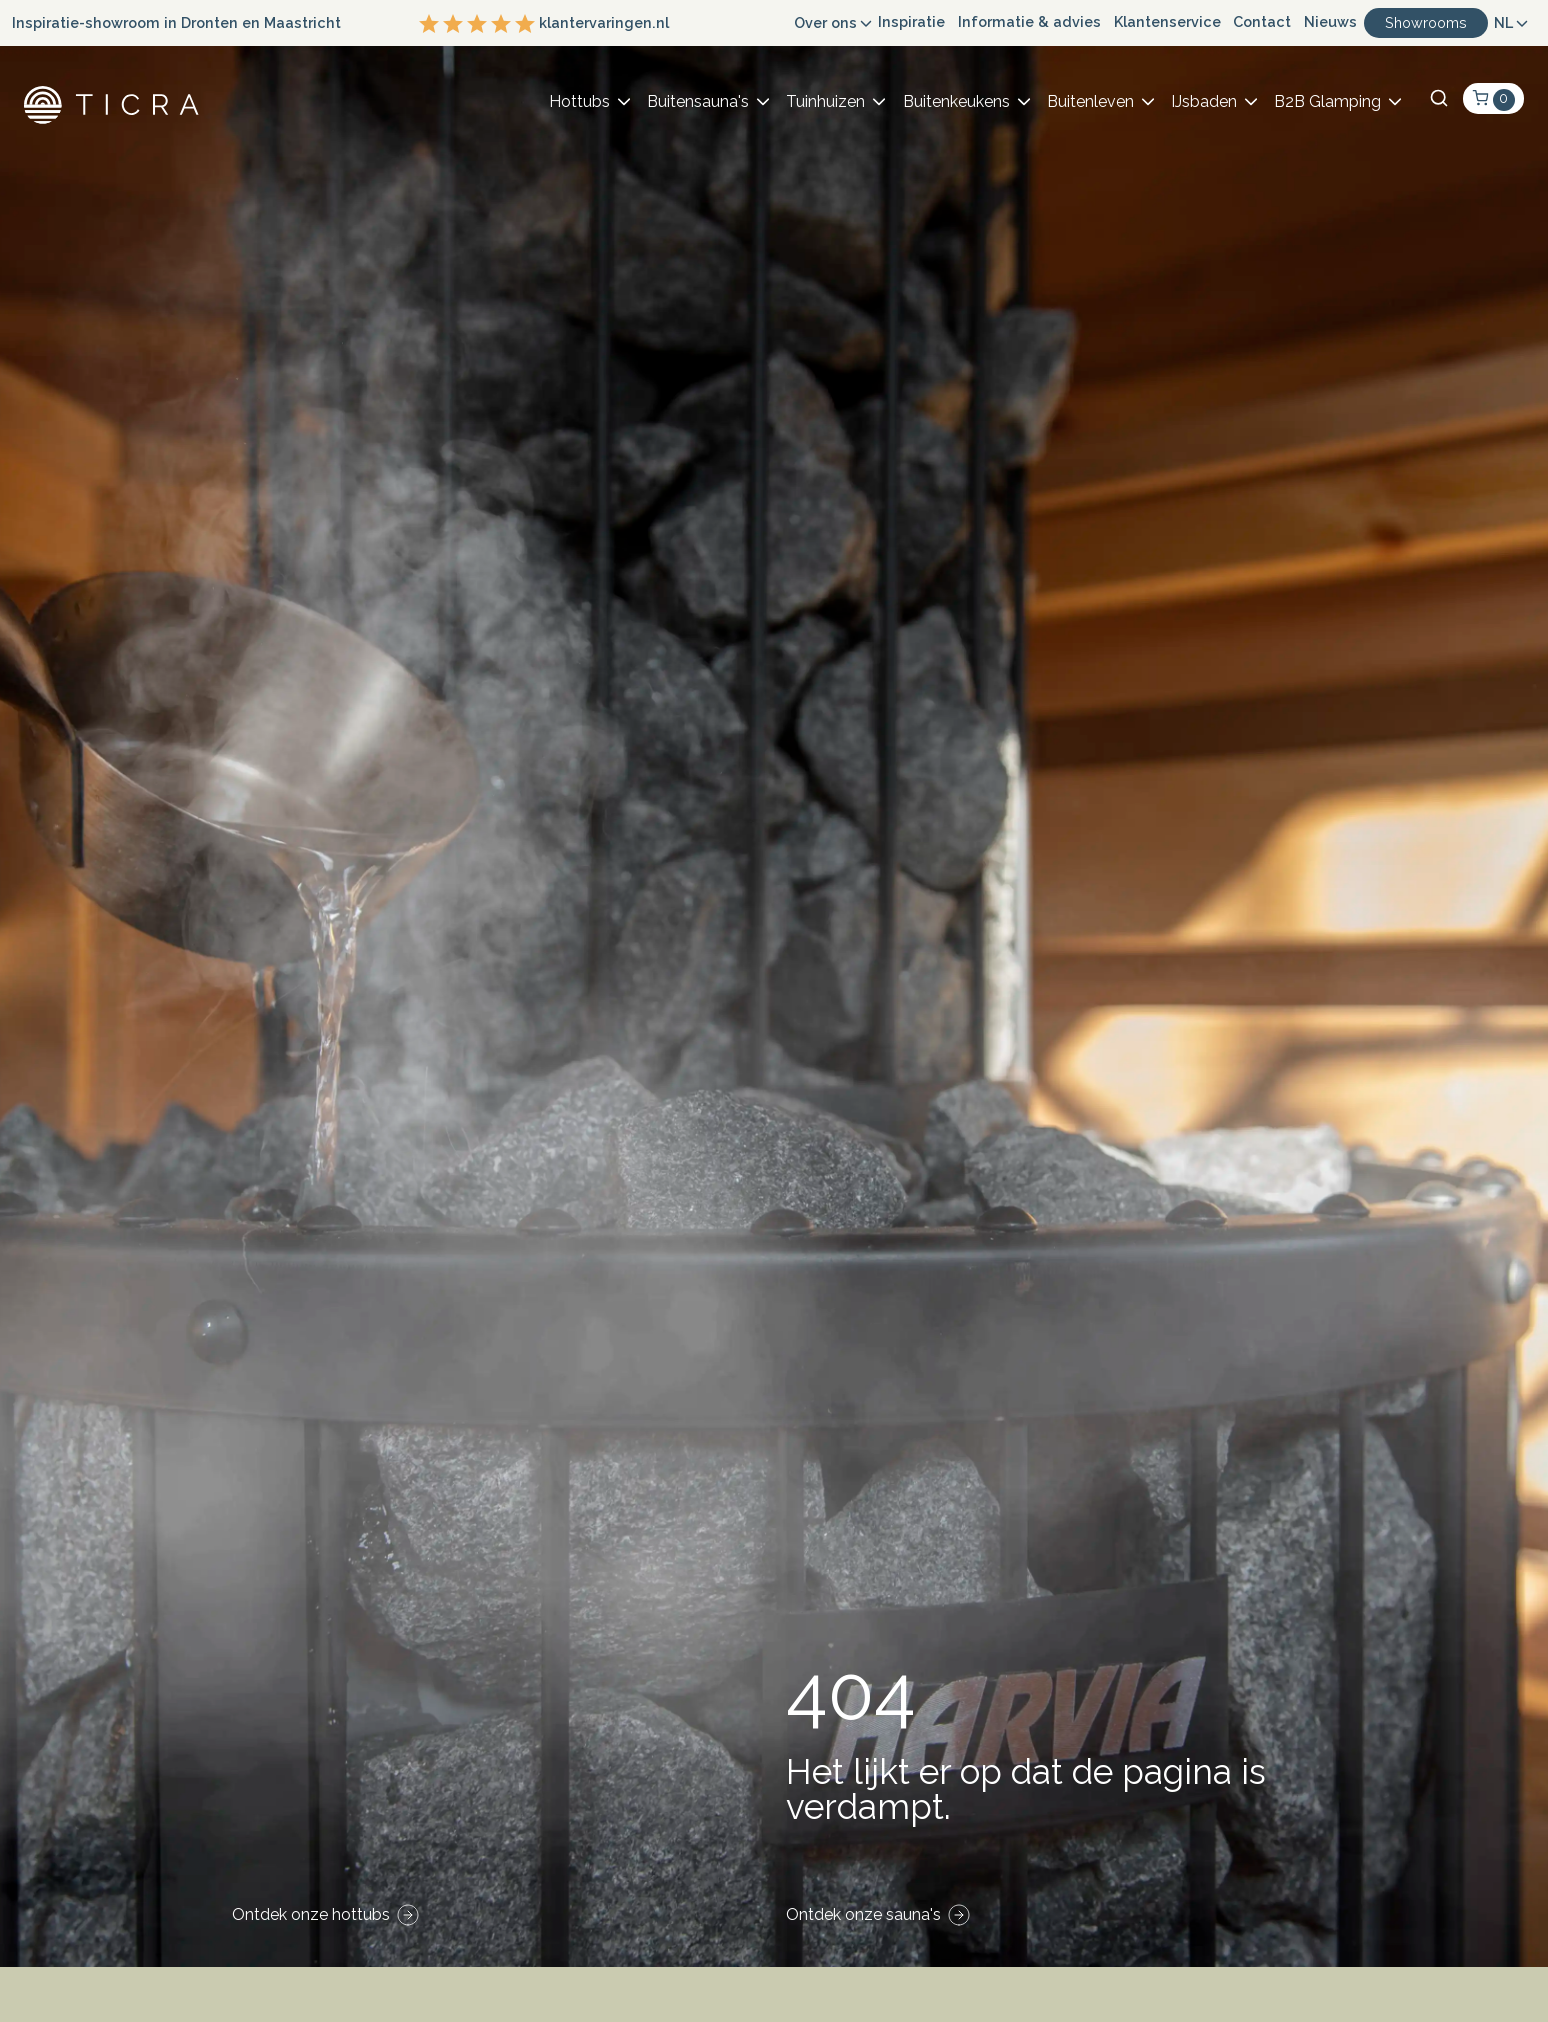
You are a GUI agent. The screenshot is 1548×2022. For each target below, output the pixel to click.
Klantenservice (1167, 21)
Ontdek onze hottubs (311, 1914)
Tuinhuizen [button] (825, 101)
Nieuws (1330, 21)
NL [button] (1503, 22)
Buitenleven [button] (1090, 101)
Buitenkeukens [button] (956, 101)
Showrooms (1426, 22)
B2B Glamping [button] (1327, 101)
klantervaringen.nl (544, 24)
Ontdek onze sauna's (863, 1914)
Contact (1262, 21)
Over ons (825, 22)
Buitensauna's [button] (698, 101)
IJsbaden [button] (1204, 101)
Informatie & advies (1029, 21)
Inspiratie (911, 21)
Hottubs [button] (579, 101)
